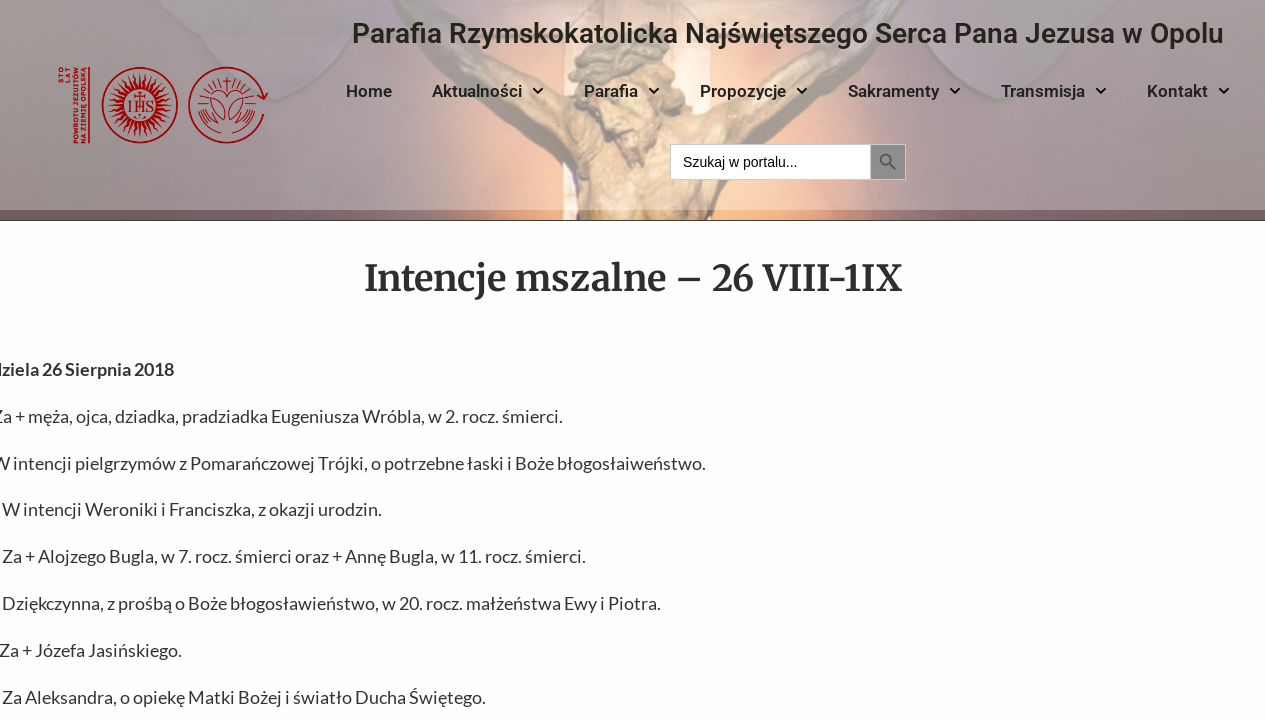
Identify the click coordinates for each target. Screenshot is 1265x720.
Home (369, 91)
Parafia (622, 91)
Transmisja (1054, 91)
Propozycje (754, 91)
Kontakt (1188, 91)
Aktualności (488, 91)
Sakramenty (904, 91)
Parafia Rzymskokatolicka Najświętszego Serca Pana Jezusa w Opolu (788, 33)
